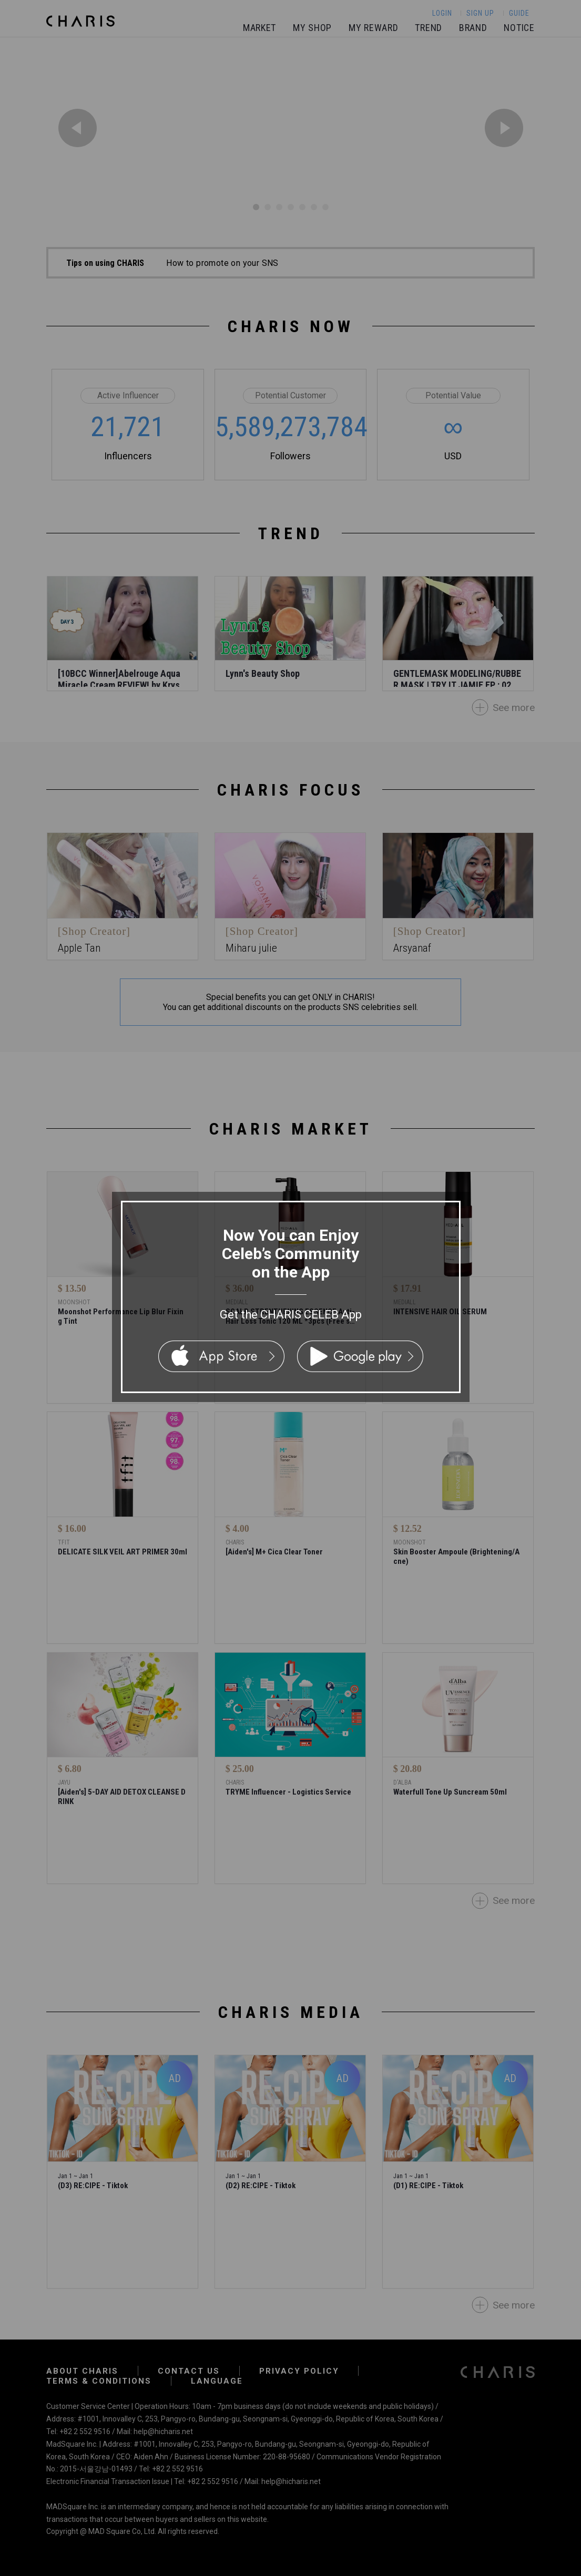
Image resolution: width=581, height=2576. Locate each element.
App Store (221, 1356)
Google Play (360, 1356)
